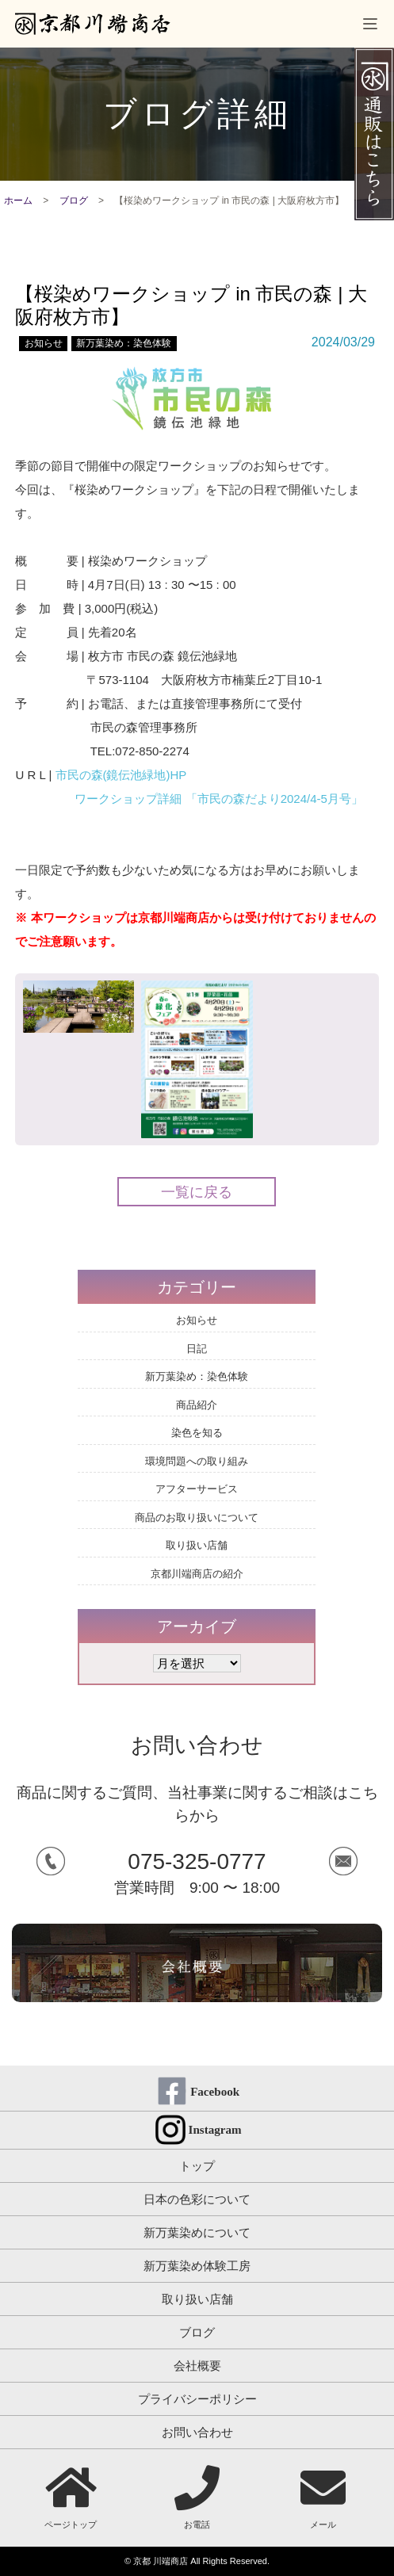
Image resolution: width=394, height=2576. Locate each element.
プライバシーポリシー (197, 2399)
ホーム (18, 200)
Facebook (214, 2091)
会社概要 (197, 2365)
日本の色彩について (197, 2199)
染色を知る (197, 1433)
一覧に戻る (196, 1192)
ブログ (73, 200)
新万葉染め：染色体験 (123, 343)
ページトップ (71, 2497)
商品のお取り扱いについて (196, 1517)
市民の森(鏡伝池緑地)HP (121, 775)
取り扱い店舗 (197, 1545)
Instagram (215, 2129)
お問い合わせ (197, 2432)
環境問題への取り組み (196, 1461)
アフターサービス (196, 1489)
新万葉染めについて (197, 2232)
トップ (197, 2166)
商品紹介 (196, 1405)
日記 (196, 1349)
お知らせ (44, 343)
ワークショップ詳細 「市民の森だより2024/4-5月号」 (218, 798)
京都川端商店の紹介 (197, 1574)
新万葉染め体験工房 (197, 2265)
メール (323, 2497)
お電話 (197, 2497)
